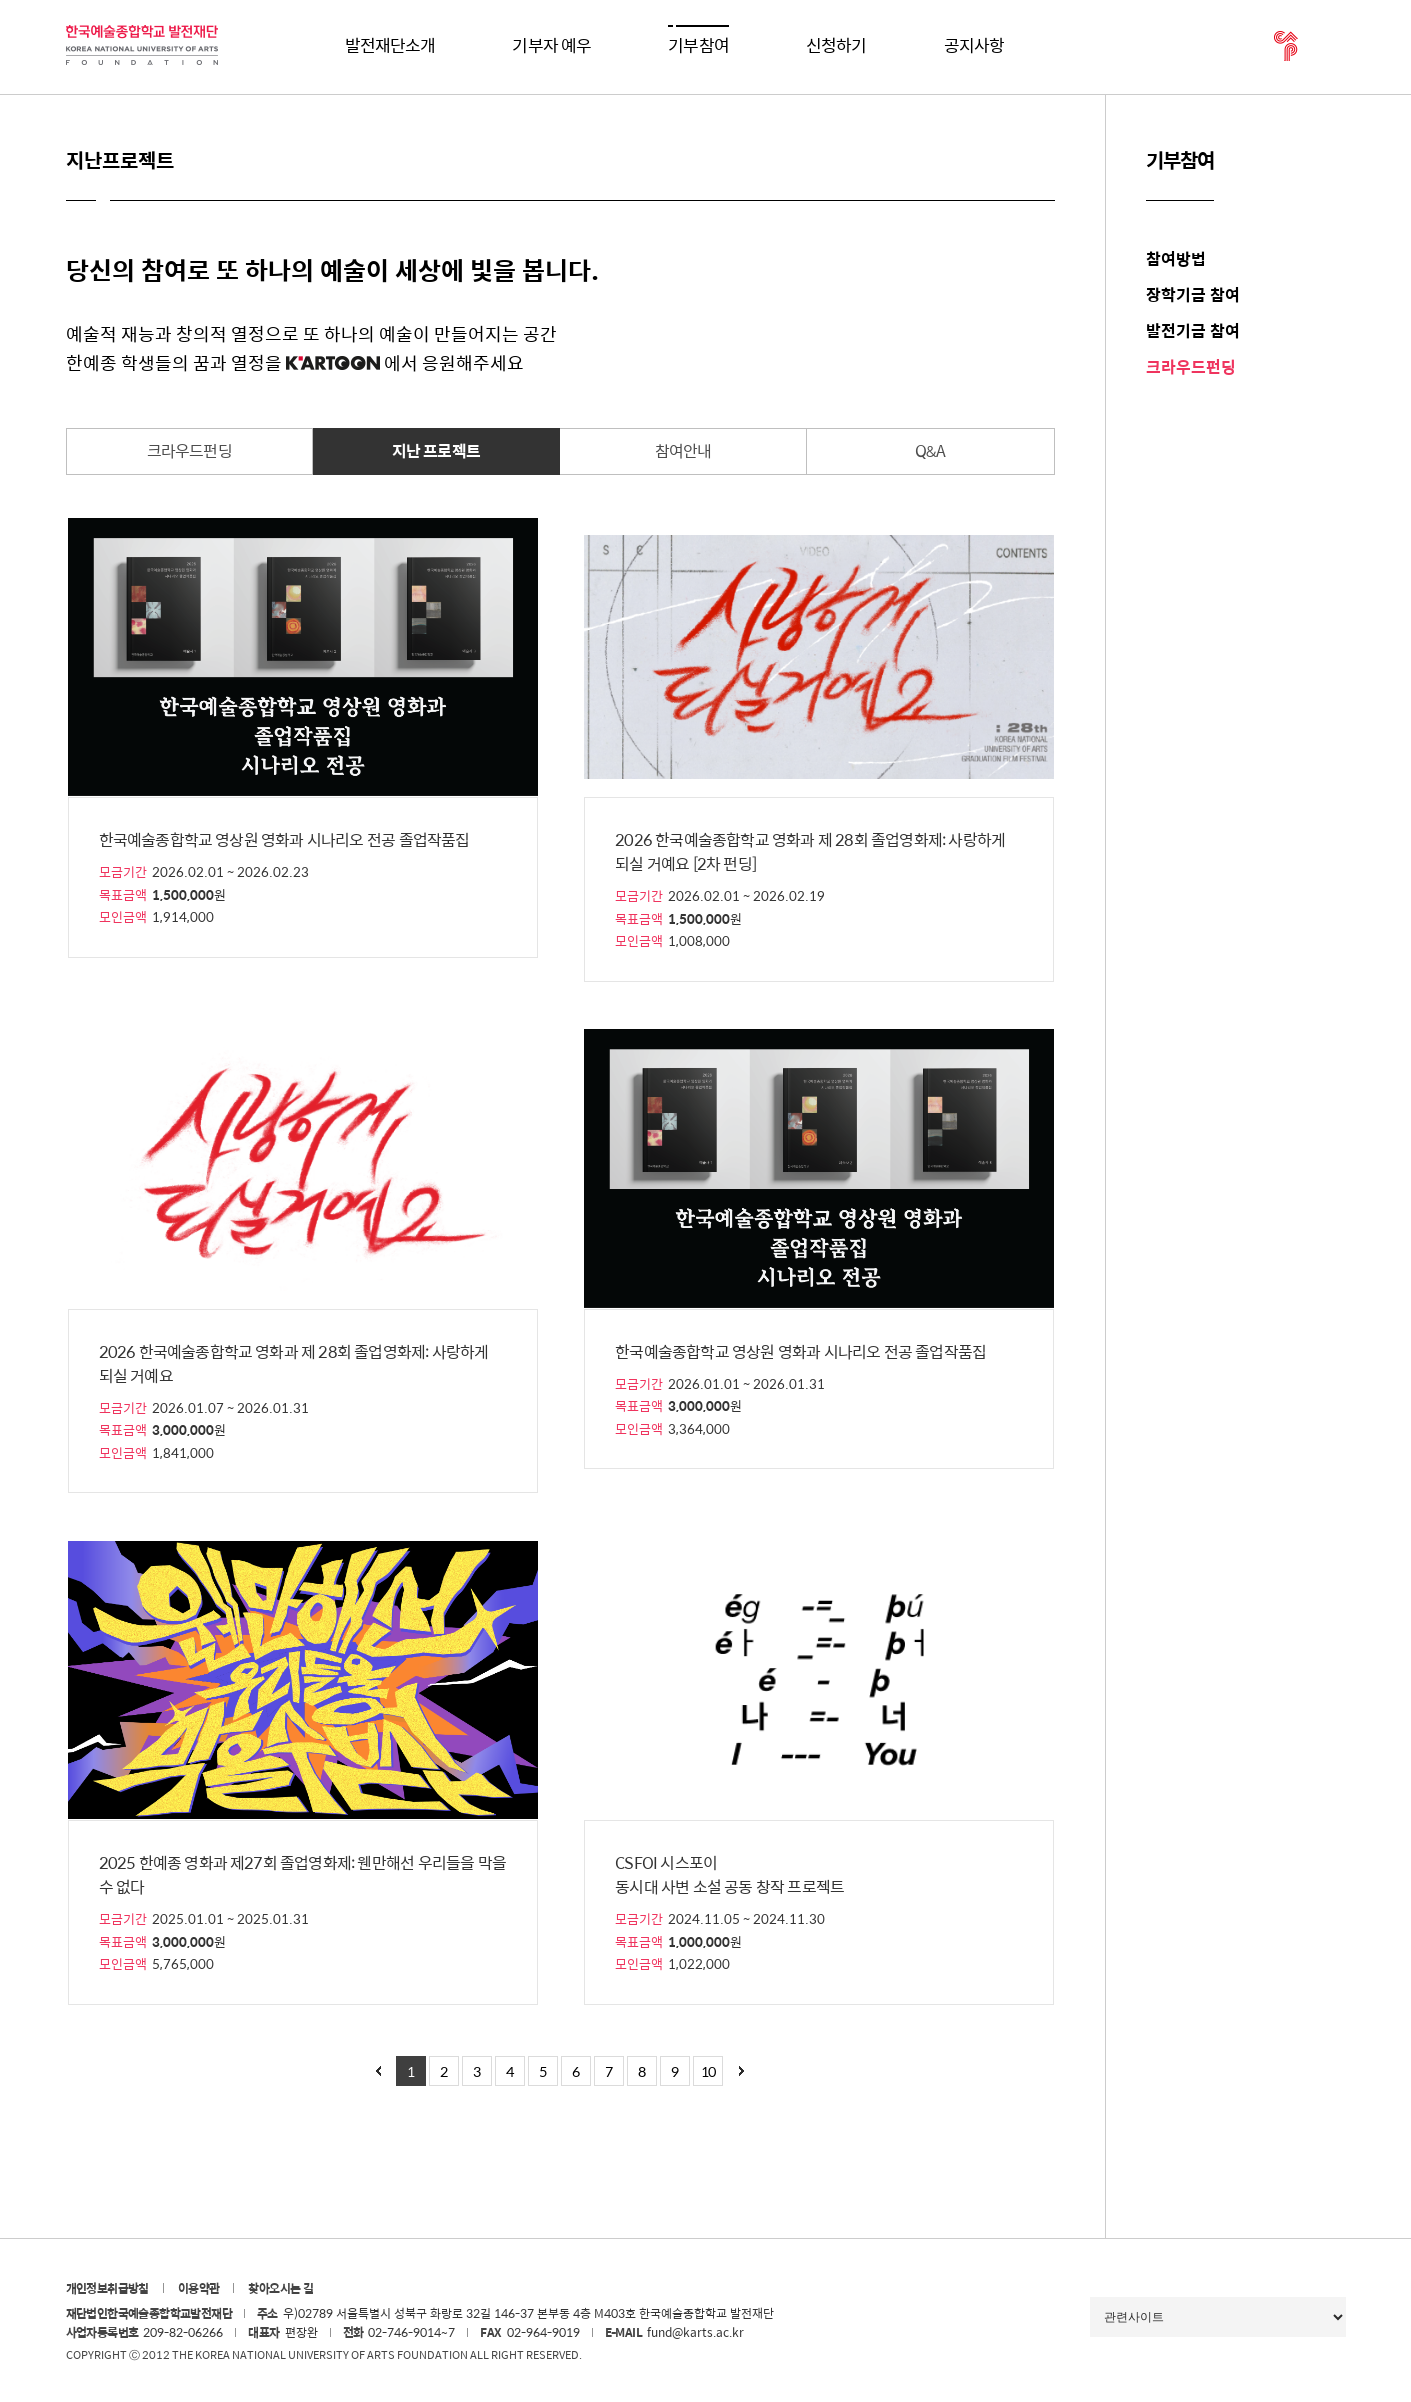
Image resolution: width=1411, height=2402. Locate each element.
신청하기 (836, 45)
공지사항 (974, 45)
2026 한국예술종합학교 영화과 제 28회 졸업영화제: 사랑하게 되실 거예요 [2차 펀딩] (810, 852)
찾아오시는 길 (280, 2288)
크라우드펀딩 (1191, 366)
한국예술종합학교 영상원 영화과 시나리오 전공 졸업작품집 (284, 840)
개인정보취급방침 (107, 2288)
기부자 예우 (551, 45)
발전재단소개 (390, 45)
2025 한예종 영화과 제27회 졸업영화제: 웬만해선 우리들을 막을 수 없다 (302, 1875)
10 (708, 2071)
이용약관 (199, 2288)
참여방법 (1176, 258)
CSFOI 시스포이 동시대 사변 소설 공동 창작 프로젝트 (729, 1875)
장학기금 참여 (1193, 294)
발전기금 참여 (1193, 330)
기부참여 (698, 45)
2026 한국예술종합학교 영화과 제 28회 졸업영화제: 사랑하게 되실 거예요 (294, 1364)
